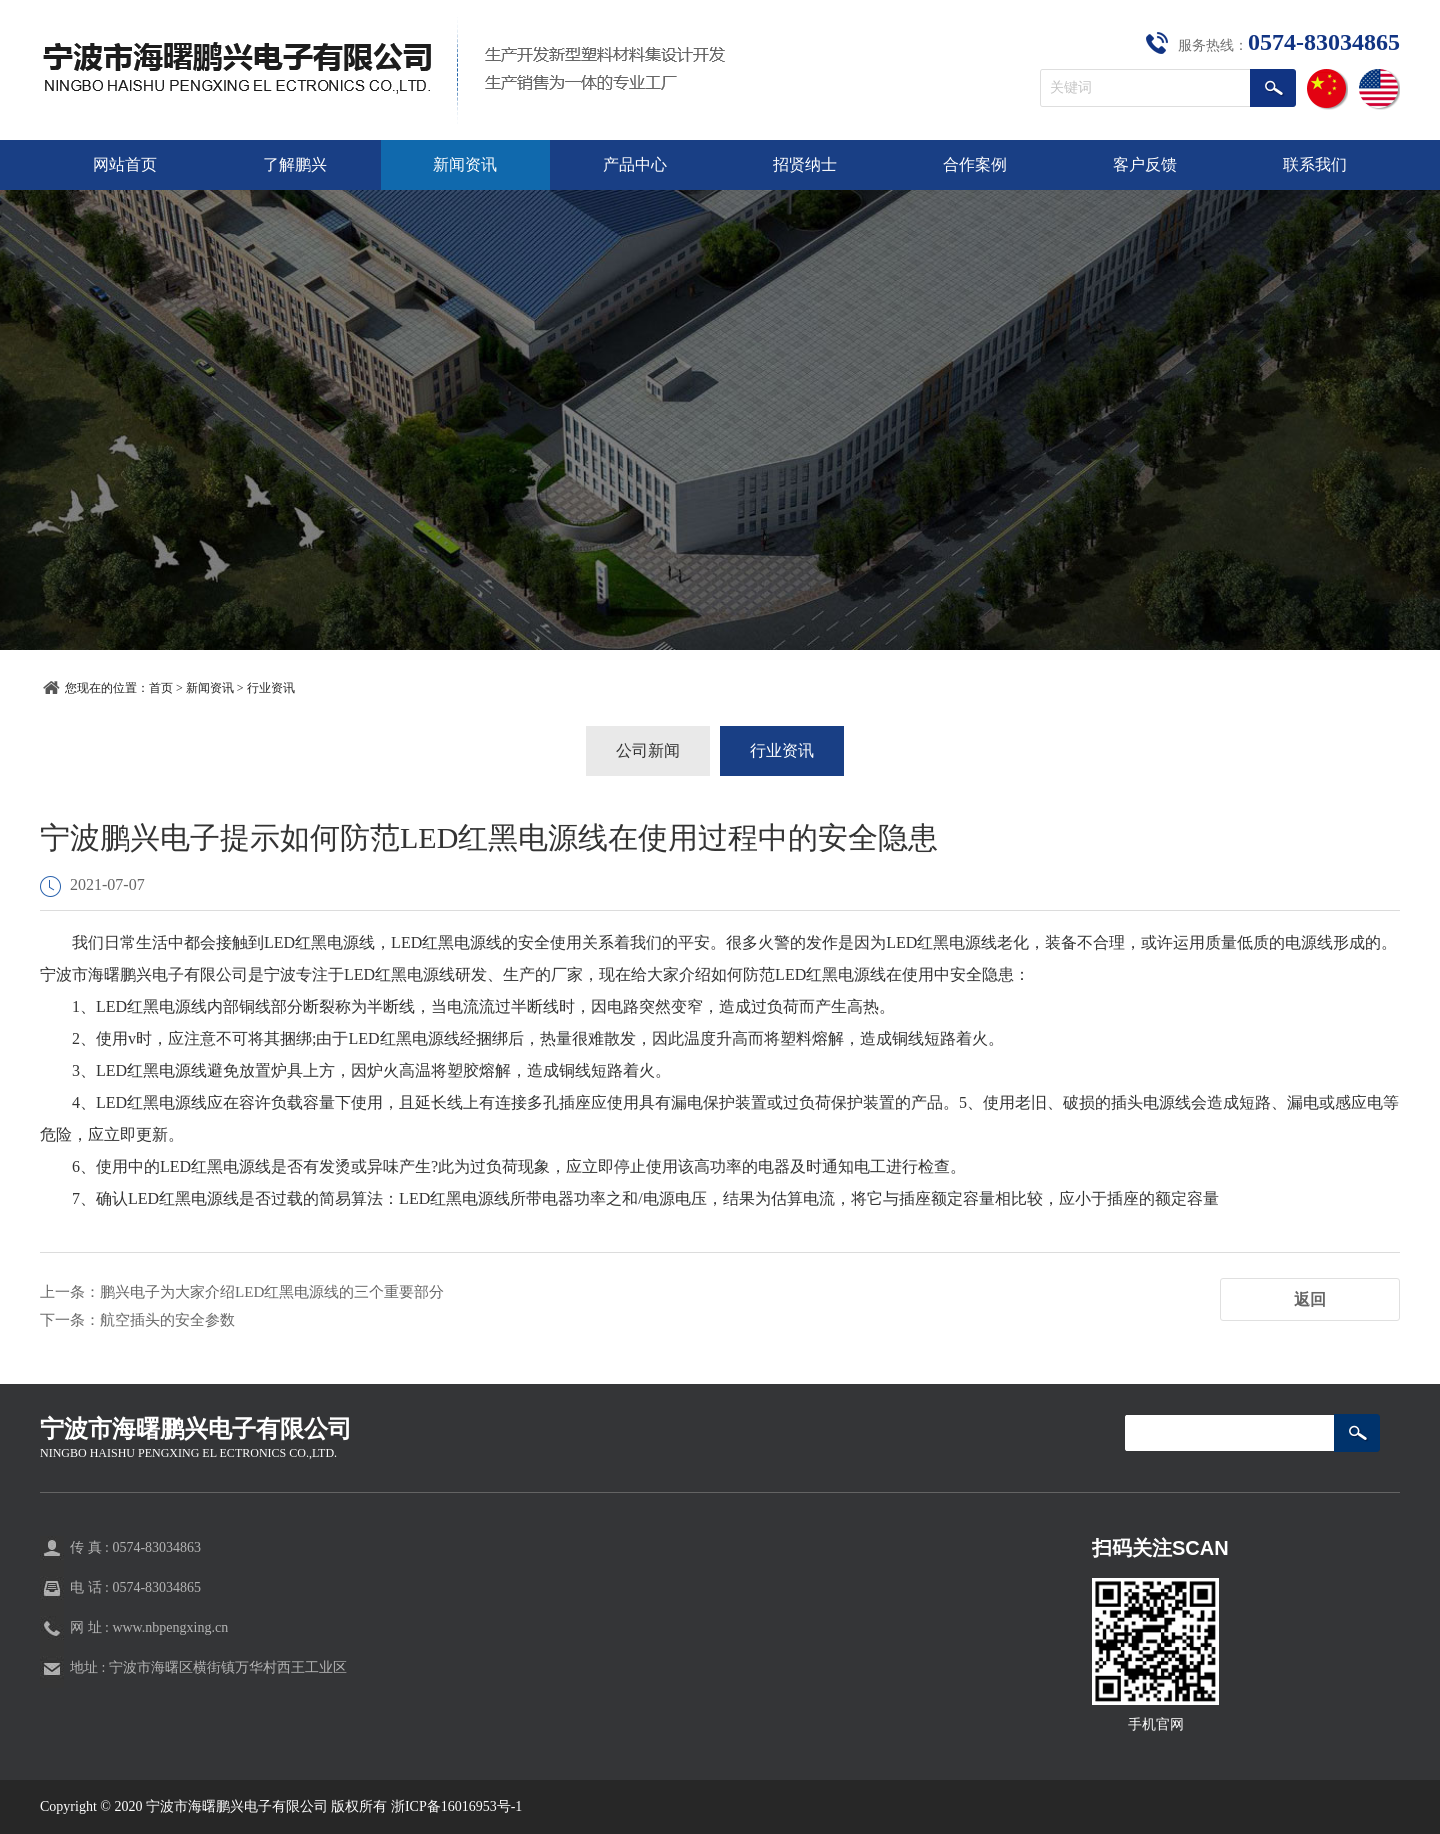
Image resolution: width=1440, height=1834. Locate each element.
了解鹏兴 (295, 164)
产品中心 (635, 164)
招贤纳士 (805, 164)
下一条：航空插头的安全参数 (144, 1319)
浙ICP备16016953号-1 (456, 1806)
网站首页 (125, 164)
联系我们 (1315, 164)
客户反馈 (1145, 164)
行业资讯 (271, 688)
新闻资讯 (465, 164)
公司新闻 (648, 750)
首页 (161, 688)
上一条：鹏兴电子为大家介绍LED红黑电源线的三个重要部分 (255, 1291)
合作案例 (975, 164)
